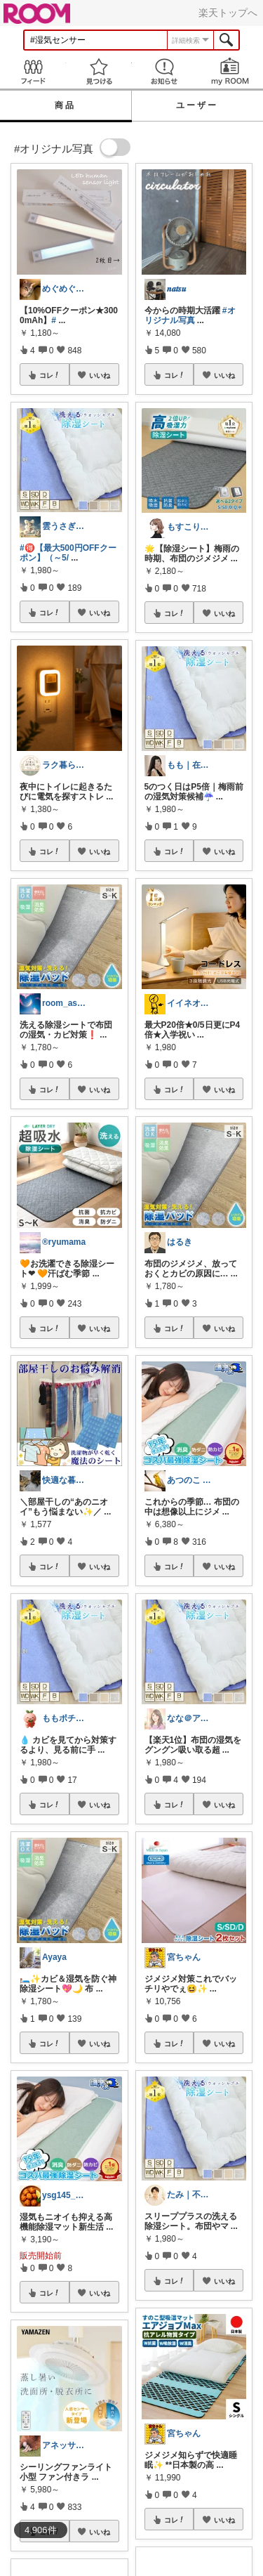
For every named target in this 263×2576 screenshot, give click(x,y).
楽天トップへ (227, 12)
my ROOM (230, 71)
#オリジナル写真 (190, 315)
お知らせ (165, 71)
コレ (49, 375)
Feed (33, 71)
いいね (99, 375)
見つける (99, 71)
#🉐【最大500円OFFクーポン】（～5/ (68, 553)
